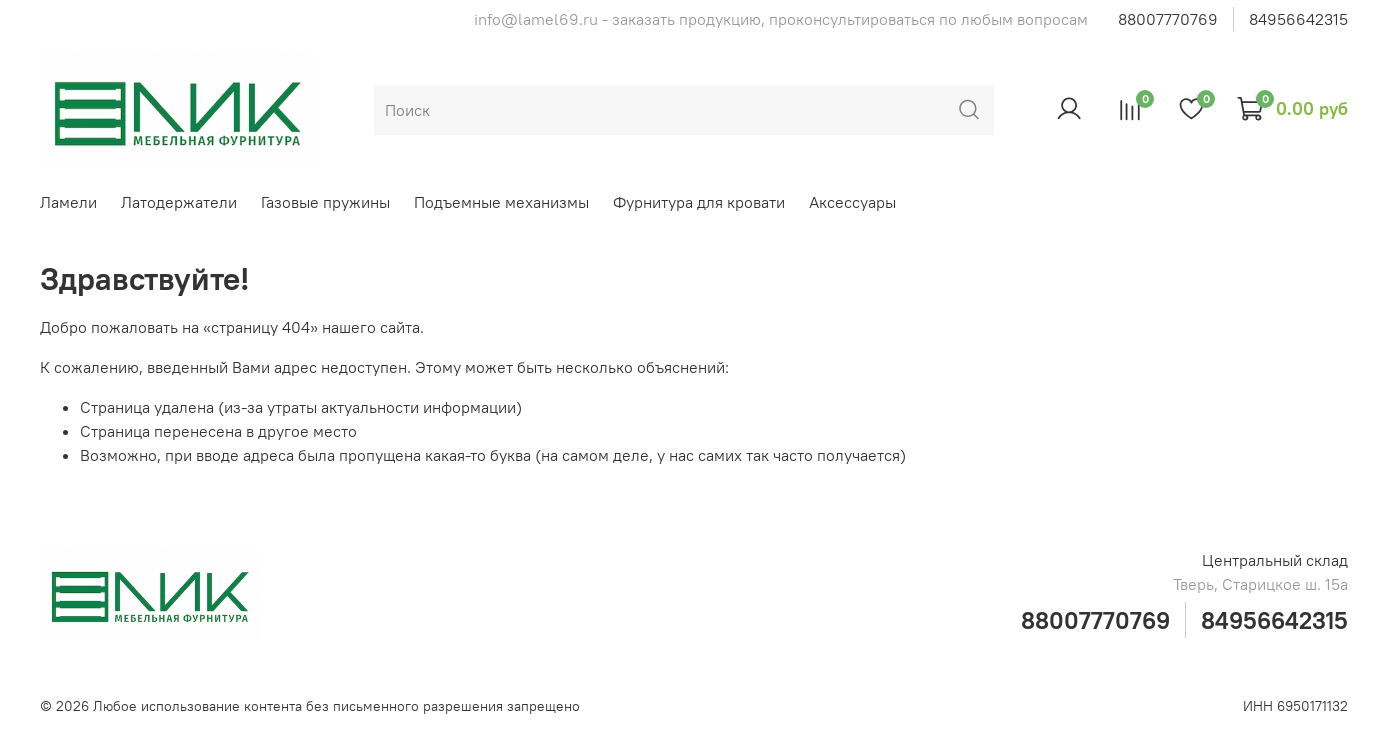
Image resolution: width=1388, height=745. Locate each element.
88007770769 (1168, 19)
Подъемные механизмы (501, 202)
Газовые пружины (325, 202)
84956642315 (1298, 19)
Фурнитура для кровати (699, 202)
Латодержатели (179, 202)
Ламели (68, 202)
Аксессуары (852, 202)
